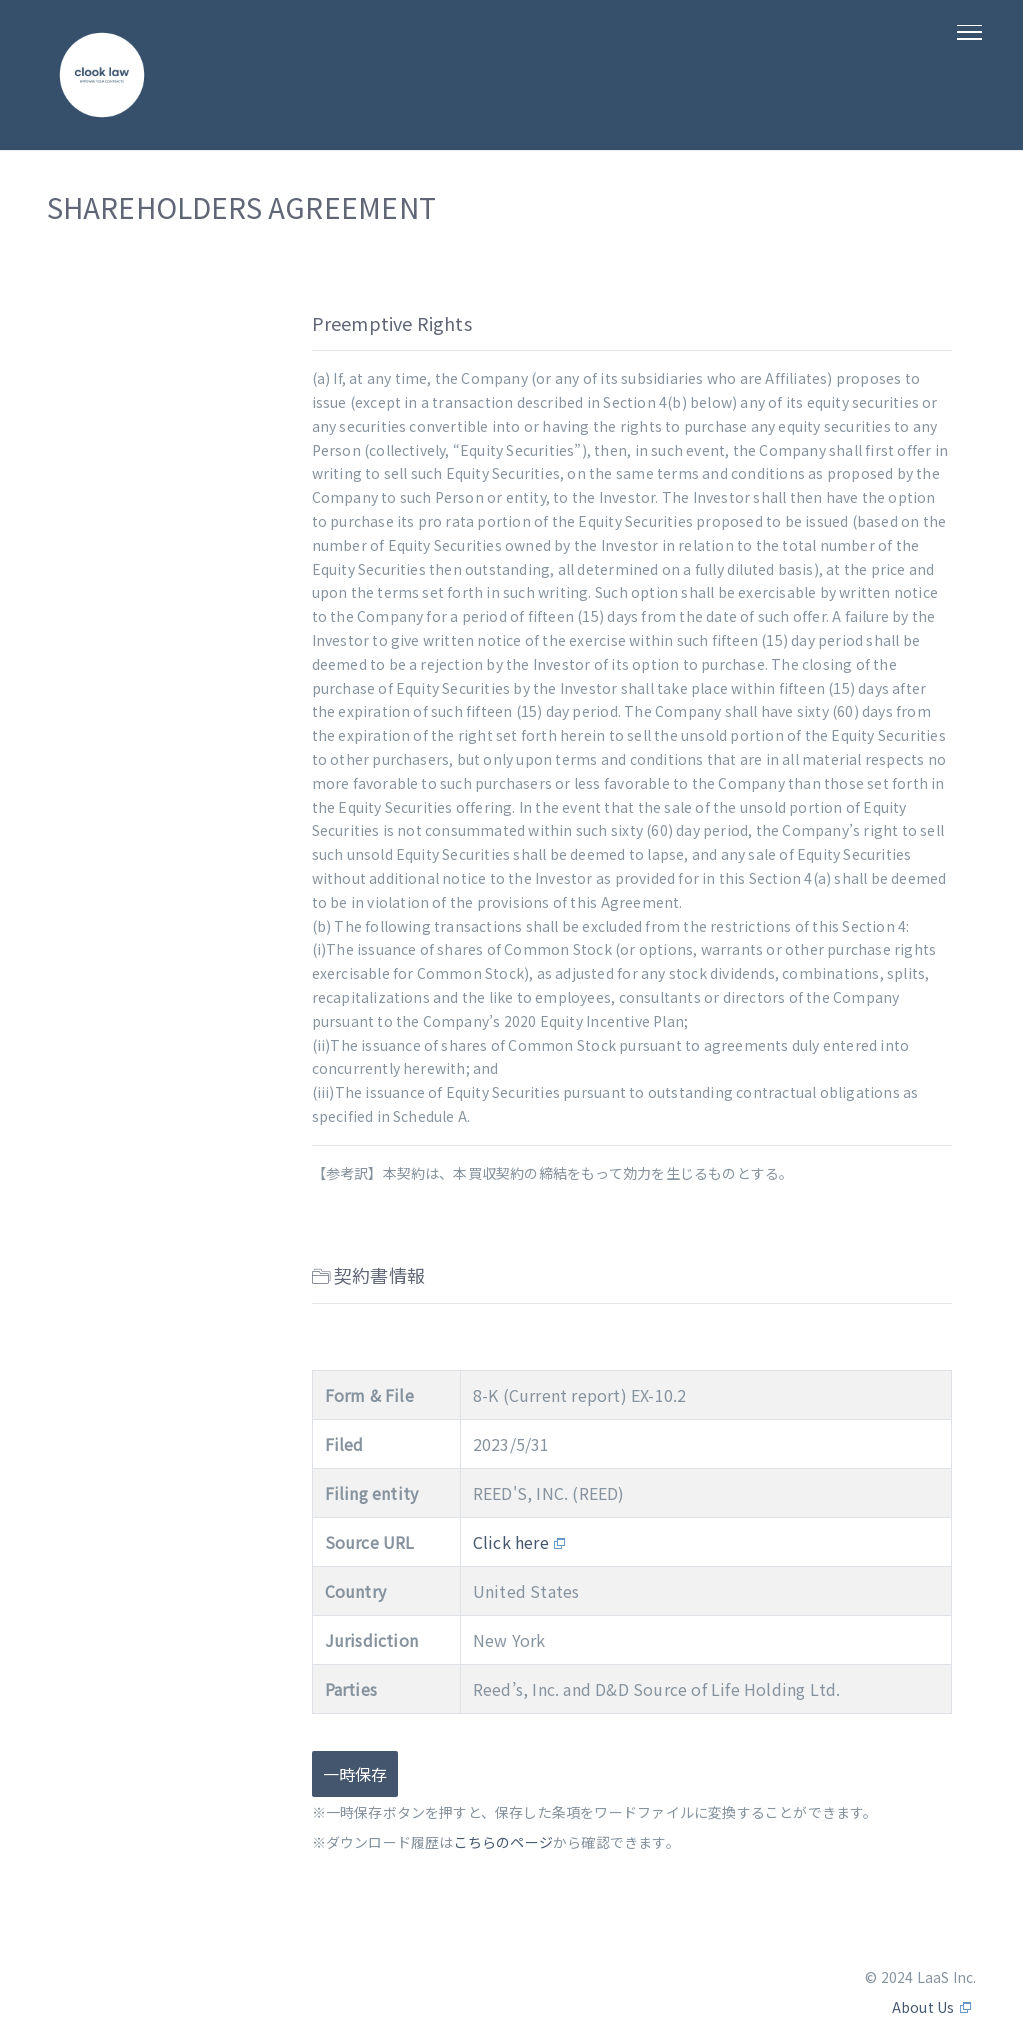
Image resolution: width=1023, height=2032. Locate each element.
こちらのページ (503, 1842)
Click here (511, 1542)
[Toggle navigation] (970, 47)
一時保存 (355, 1774)
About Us (923, 2007)
